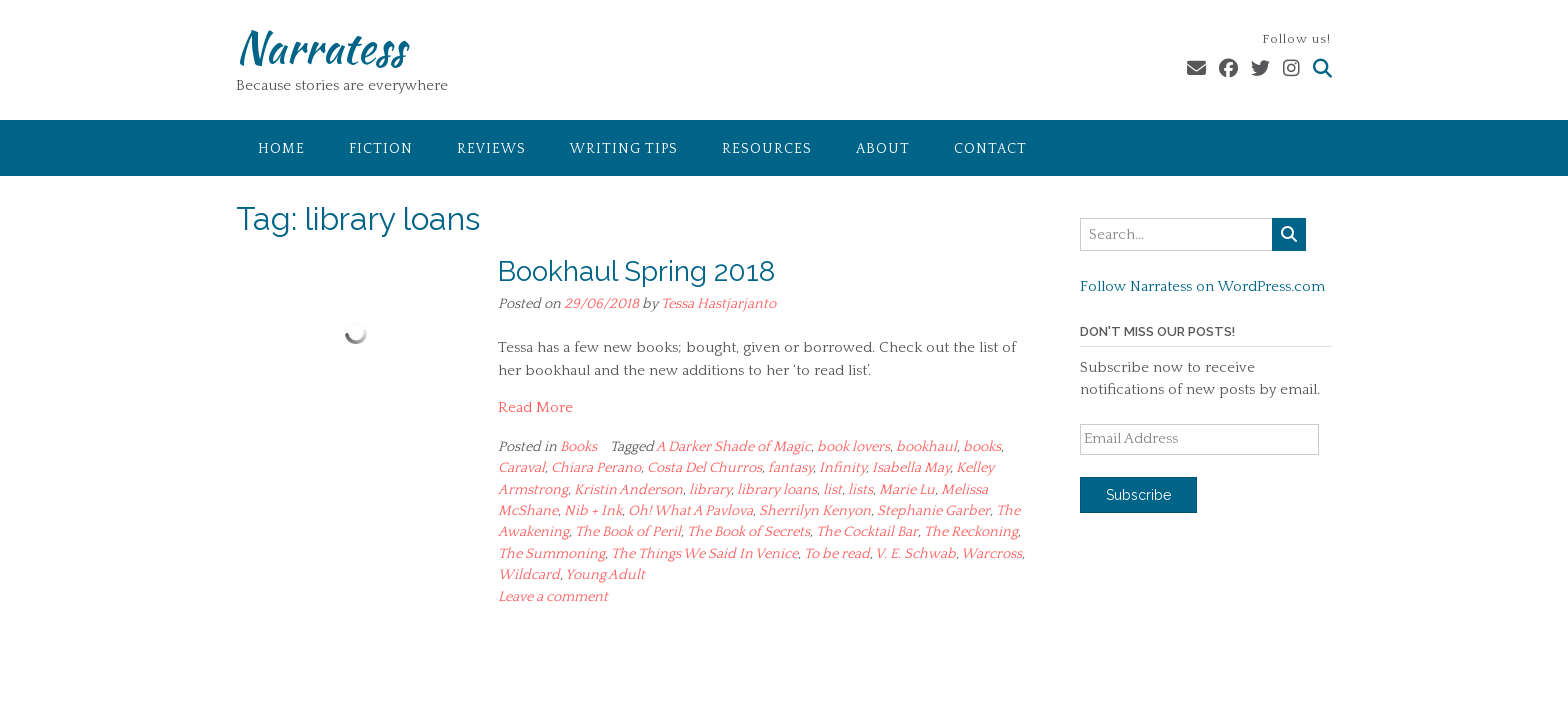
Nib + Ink (593, 511)
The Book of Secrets (748, 532)
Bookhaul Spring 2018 (636, 271)
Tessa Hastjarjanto (718, 304)
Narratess (320, 47)
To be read (837, 554)
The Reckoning (971, 532)
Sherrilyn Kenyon (815, 511)
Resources (767, 149)
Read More (535, 407)
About (883, 149)
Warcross (991, 554)
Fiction (381, 149)
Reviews (491, 149)
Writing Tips (624, 149)
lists (860, 490)
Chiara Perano (596, 468)
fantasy (790, 468)
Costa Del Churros (704, 468)
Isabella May (911, 468)
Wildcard (529, 575)
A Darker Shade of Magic (733, 447)
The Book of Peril (628, 532)
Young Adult (605, 575)
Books (578, 447)
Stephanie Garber (933, 511)
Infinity (842, 468)
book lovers (853, 447)
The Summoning (551, 554)
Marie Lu (907, 490)
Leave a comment (553, 597)
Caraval (521, 468)
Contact (990, 149)
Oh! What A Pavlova (690, 511)
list (832, 490)
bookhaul (926, 447)
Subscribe (1138, 495)
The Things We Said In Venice (704, 554)
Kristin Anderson (628, 490)
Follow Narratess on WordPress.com (1202, 286)
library (710, 490)
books (982, 447)
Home (281, 149)
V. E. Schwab (915, 554)
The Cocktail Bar (867, 532)
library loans (777, 490)
